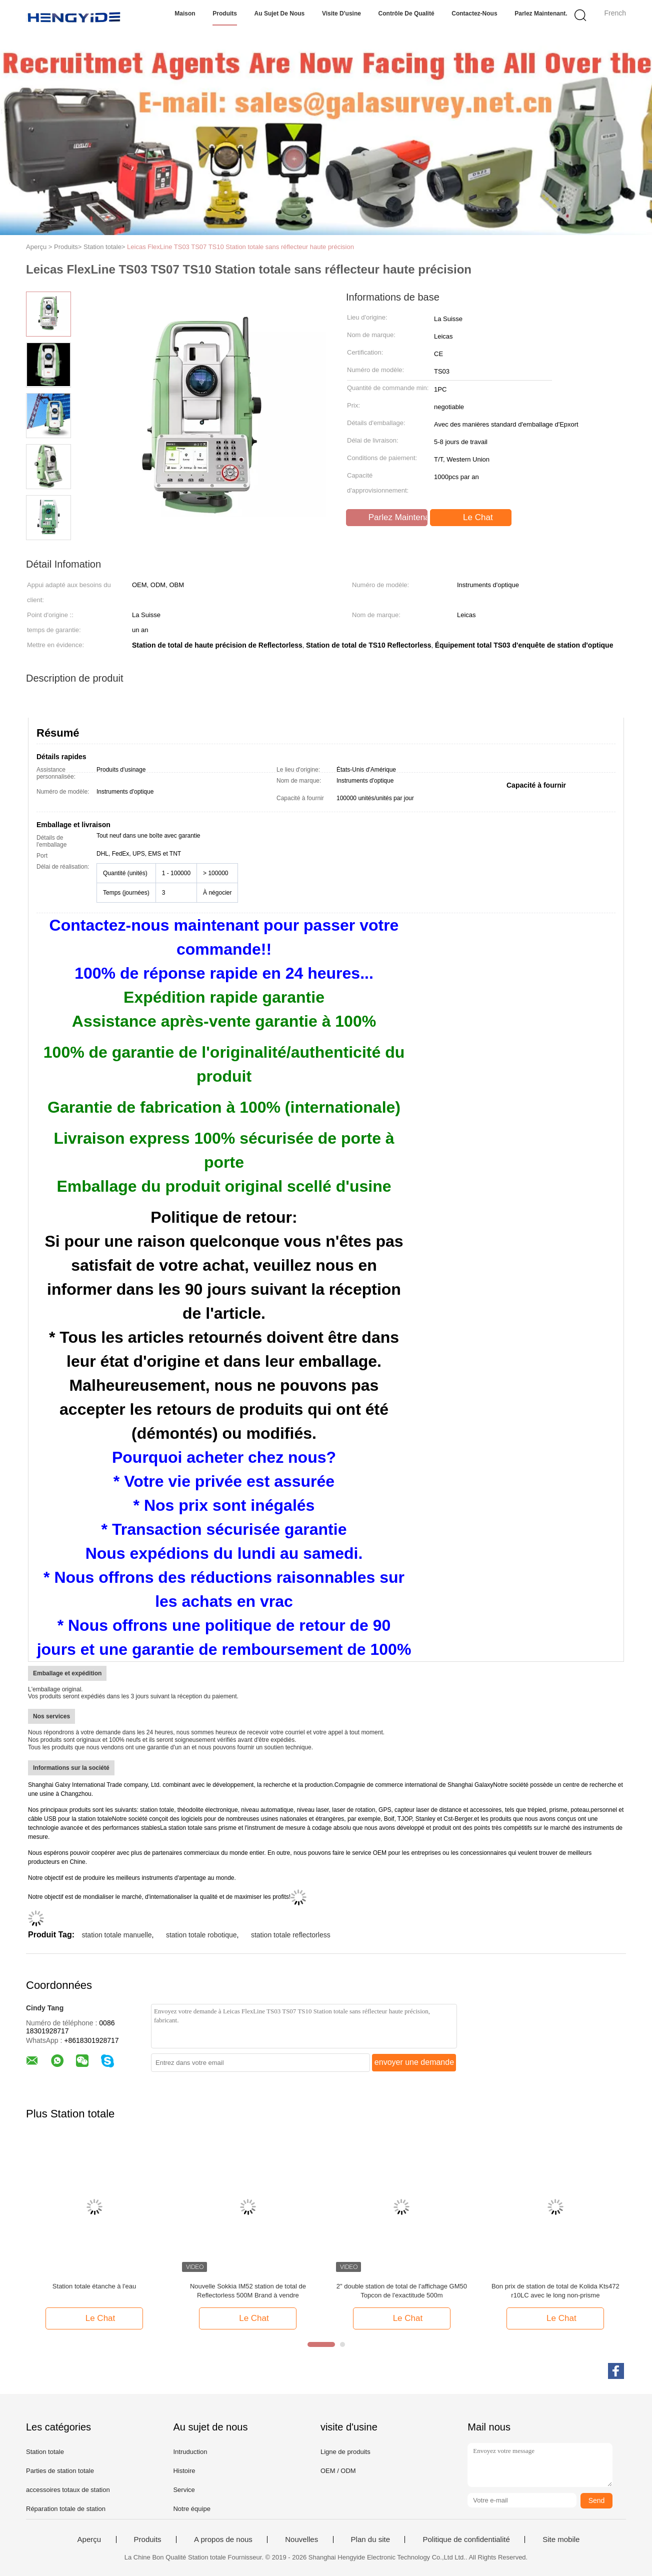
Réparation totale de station (66, 2508)
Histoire (184, 2470)
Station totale (45, 2451)
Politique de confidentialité (466, 2539)
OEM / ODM (338, 2470)
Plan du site (370, 2539)
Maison (184, 13)
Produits (224, 13)
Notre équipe (191, 2508)
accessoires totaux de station (68, 2489)
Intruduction (190, 2451)
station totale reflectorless (290, 1935)
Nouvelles (301, 2539)
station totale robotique (201, 1935)
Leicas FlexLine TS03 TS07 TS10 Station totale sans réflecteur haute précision (240, 247)
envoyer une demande (414, 2062)
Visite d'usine (341, 13)
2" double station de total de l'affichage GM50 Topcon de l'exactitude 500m (401, 2290)
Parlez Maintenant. (540, 13)
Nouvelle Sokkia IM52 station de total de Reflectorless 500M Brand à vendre (248, 2290)
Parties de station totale (60, 2470)
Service (183, 2489)
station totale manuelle (117, 1935)
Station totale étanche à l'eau (94, 2286)
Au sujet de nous (279, 13)
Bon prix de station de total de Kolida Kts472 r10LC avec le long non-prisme (556, 2290)
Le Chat (471, 518)
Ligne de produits (345, 2451)
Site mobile (561, 2539)
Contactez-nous (474, 13)
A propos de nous (223, 2539)
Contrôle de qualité (406, 13)
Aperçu (90, 2539)
